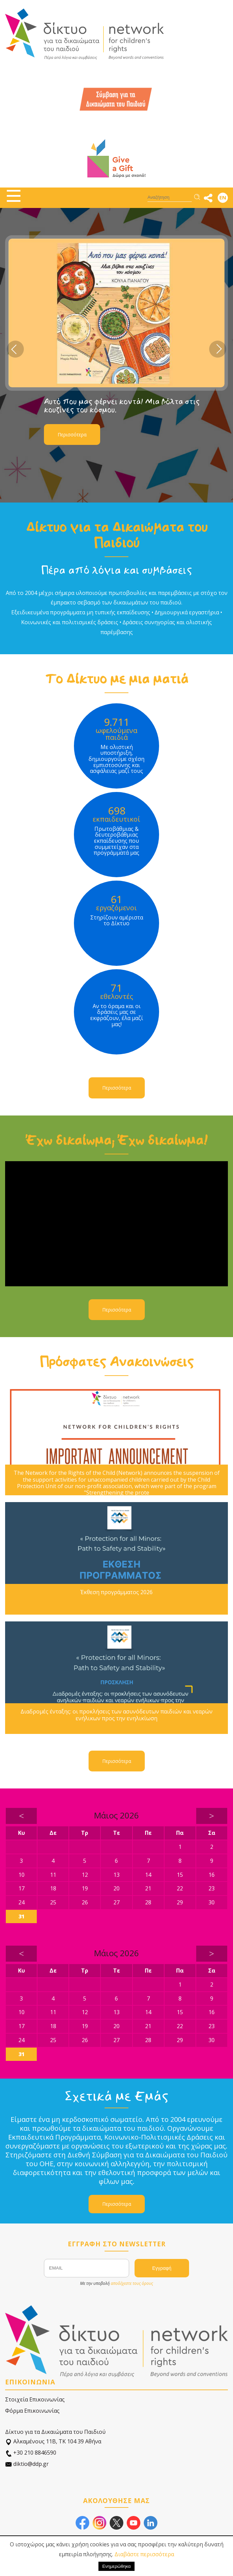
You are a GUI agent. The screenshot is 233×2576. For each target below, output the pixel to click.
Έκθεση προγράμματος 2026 (116, 1592)
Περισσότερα (72, 434)
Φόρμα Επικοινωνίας (32, 2410)
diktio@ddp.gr (27, 2464)
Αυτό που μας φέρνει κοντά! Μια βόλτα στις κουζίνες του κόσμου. (122, 406)
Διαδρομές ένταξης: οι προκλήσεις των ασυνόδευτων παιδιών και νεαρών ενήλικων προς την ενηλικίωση (116, 1714)
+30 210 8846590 (30, 2453)
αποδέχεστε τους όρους (132, 2283)
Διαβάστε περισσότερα (144, 2554)
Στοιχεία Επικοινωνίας (35, 2399)
